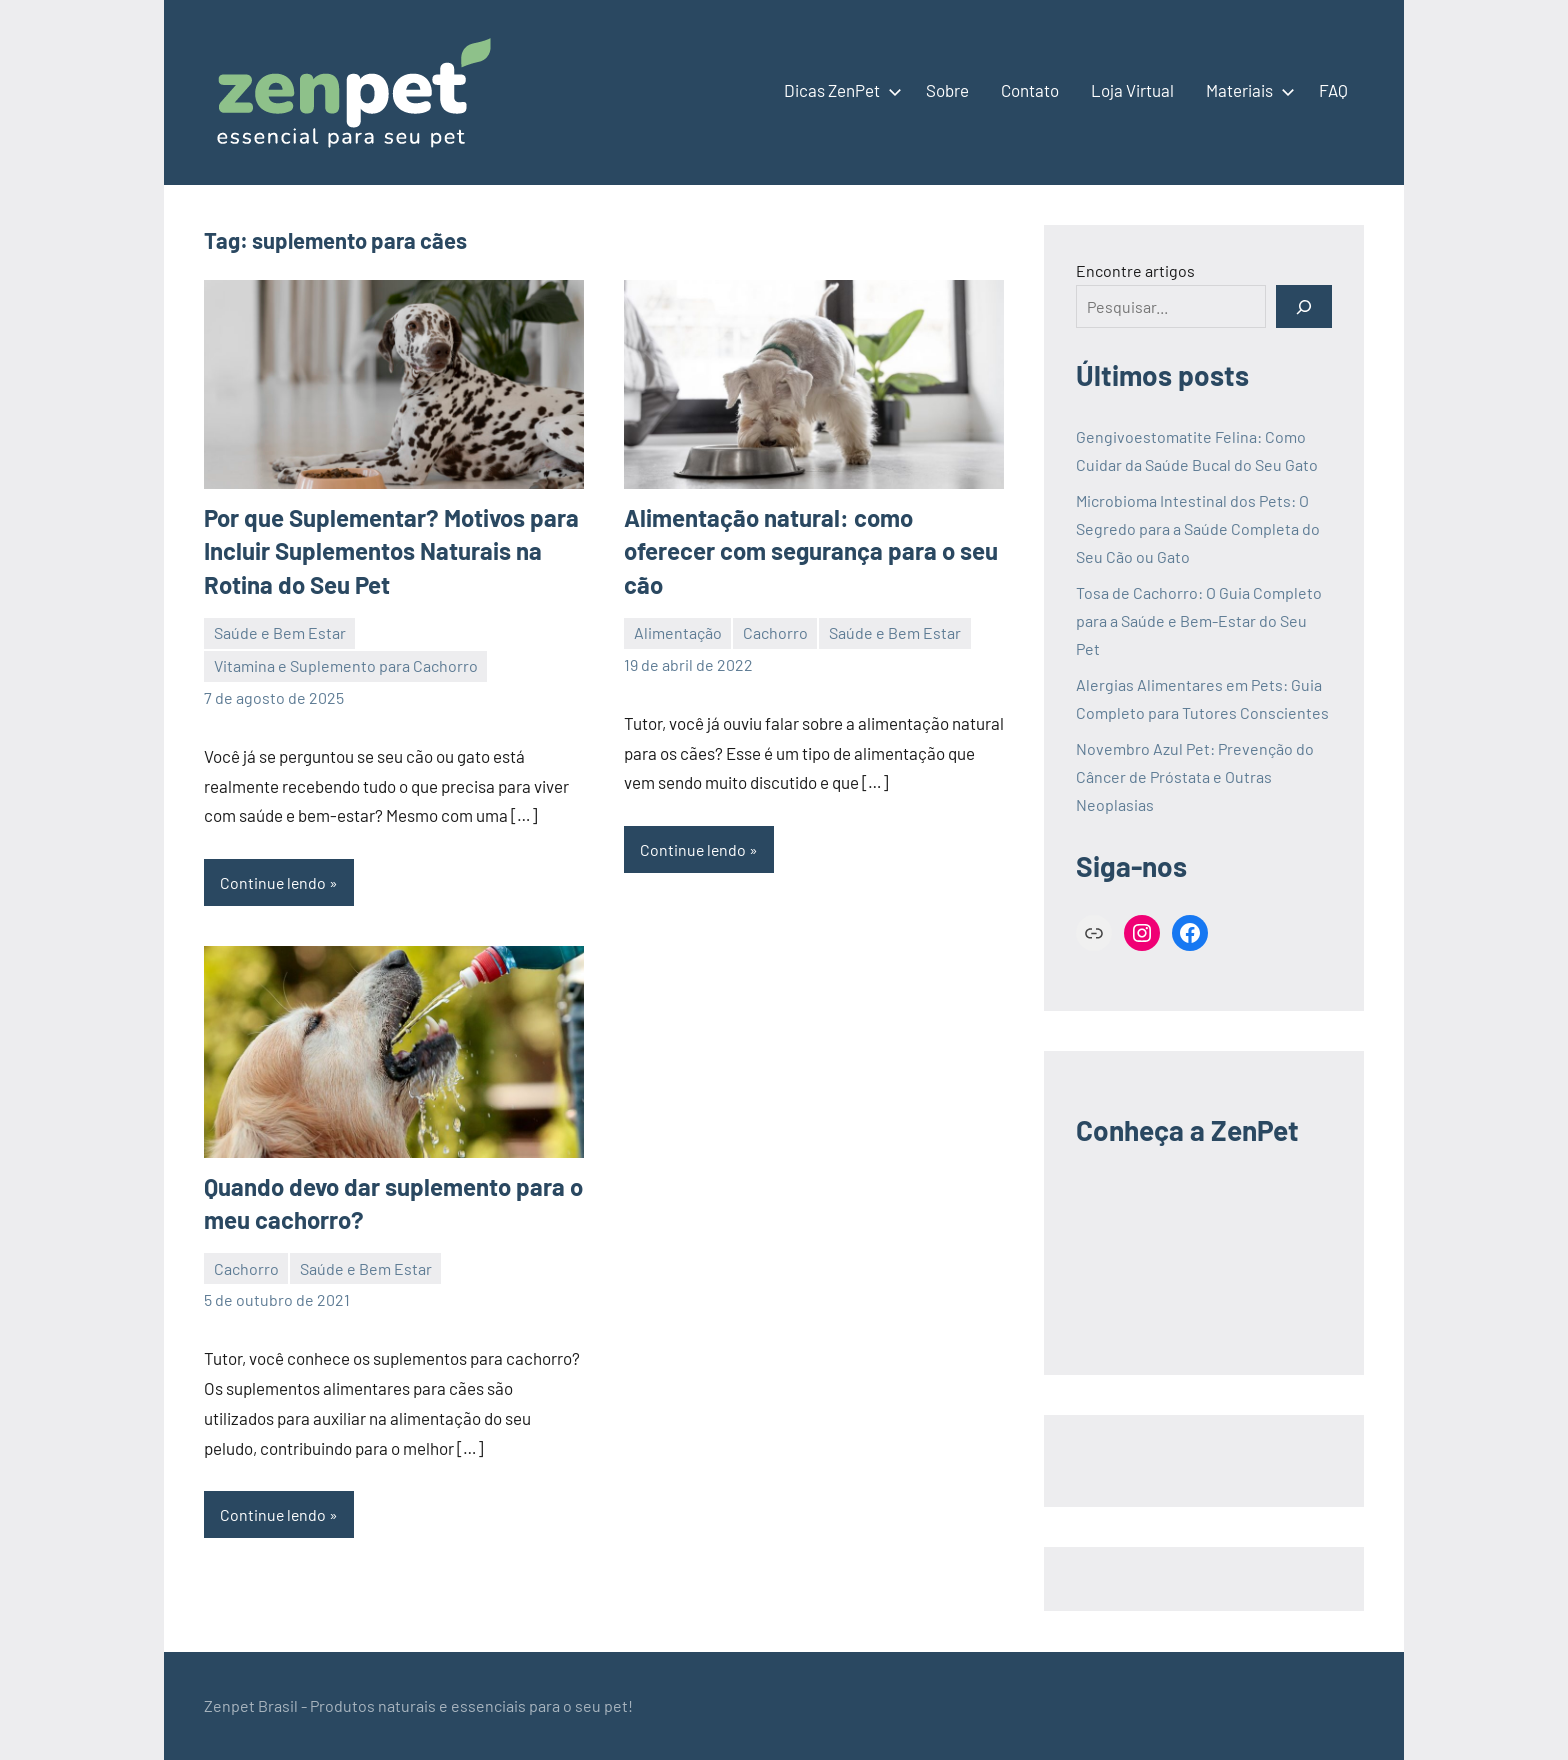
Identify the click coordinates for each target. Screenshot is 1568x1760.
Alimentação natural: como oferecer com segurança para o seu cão (811, 551)
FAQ (1333, 90)
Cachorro (775, 632)
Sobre (947, 90)
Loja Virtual (1132, 90)
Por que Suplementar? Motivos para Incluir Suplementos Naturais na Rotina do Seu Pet (391, 551)
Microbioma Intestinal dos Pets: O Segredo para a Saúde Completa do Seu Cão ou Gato (1198, 528)
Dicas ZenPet (839, 90)
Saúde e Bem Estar (280, 632)
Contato (1030, 90)
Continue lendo (274, 882)
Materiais (1246, 90)
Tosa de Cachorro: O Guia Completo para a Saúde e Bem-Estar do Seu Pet (1199, 620)
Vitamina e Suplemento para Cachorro (346, 665)
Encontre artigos (1135, 270)
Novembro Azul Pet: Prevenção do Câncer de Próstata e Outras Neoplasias (1195, 776)
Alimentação (678, 632)
